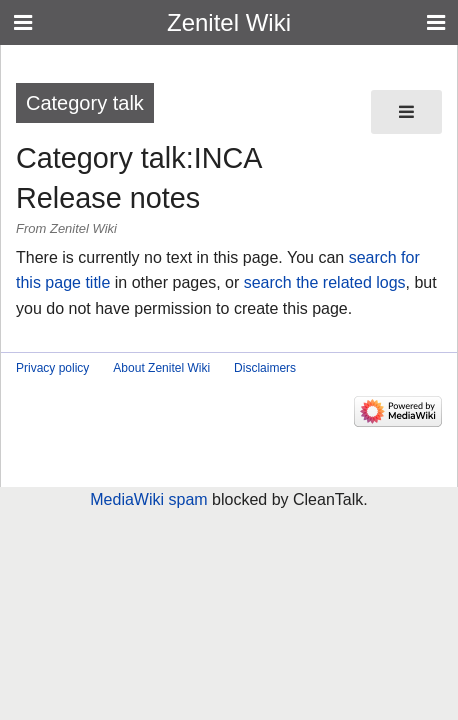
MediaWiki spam (148, 499)
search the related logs (325, 282)
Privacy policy (52, 368)
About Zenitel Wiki (161, 368)
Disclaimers (265, 368)
